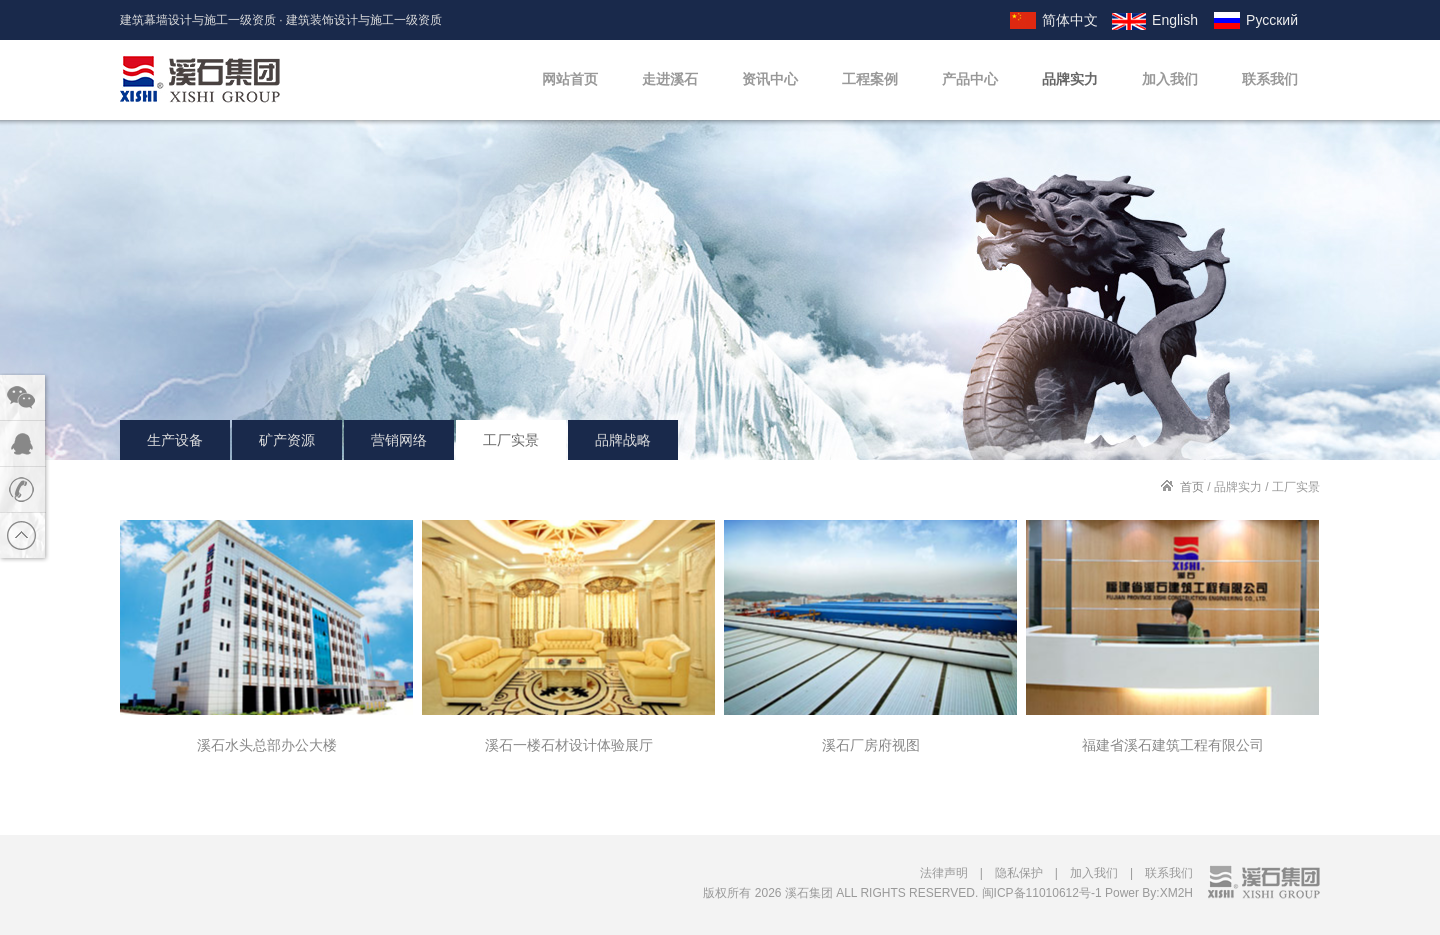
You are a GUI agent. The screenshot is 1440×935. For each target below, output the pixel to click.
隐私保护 (1019, 873)
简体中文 (1070, 20)
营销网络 (399, 440)
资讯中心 (770, 79)
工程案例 (870, 79)
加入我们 (1170, 79)
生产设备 (175, 440)
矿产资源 (287, 440)
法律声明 (944, 873)
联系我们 (1270, 79)
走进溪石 (670, 79)
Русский (1272, 20)
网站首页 (570, 79)
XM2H (1176, 893)
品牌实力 (1070, 79)
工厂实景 (511, 440)
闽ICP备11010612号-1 (1042, 893)
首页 (1192, 487)
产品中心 (970, 79)
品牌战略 (623, 440)
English (1175, 20)
